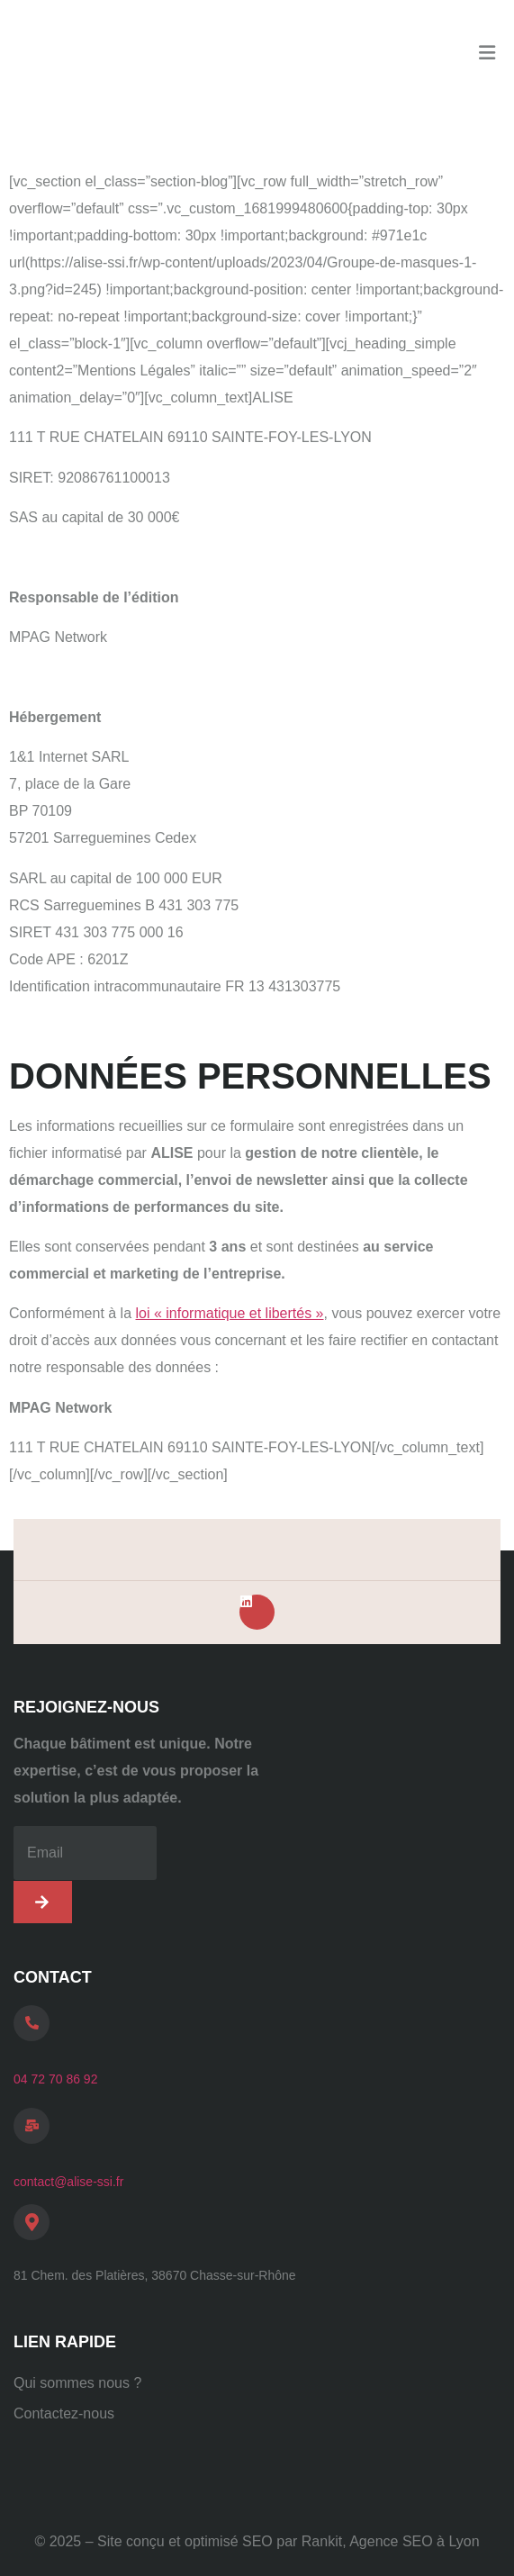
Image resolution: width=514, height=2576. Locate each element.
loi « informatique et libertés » (230, 1313)
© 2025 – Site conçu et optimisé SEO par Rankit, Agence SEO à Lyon (256, 2541)
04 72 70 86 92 (55, 2079)
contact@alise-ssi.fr (68, 2181)
